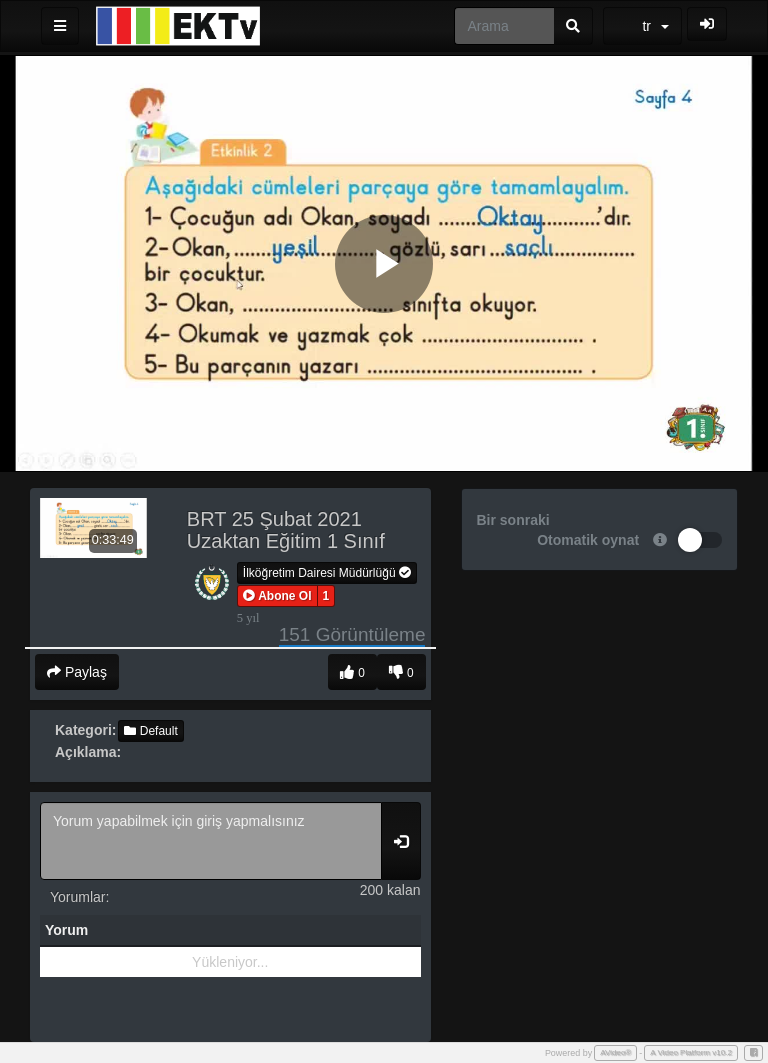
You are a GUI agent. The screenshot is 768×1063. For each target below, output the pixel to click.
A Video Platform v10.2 (691, 1052)
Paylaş (77, 672)
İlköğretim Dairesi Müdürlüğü (327, 573)
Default (150, 731)
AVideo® (615, 1052)
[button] (277, 596)
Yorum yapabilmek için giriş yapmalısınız (211, 841)
